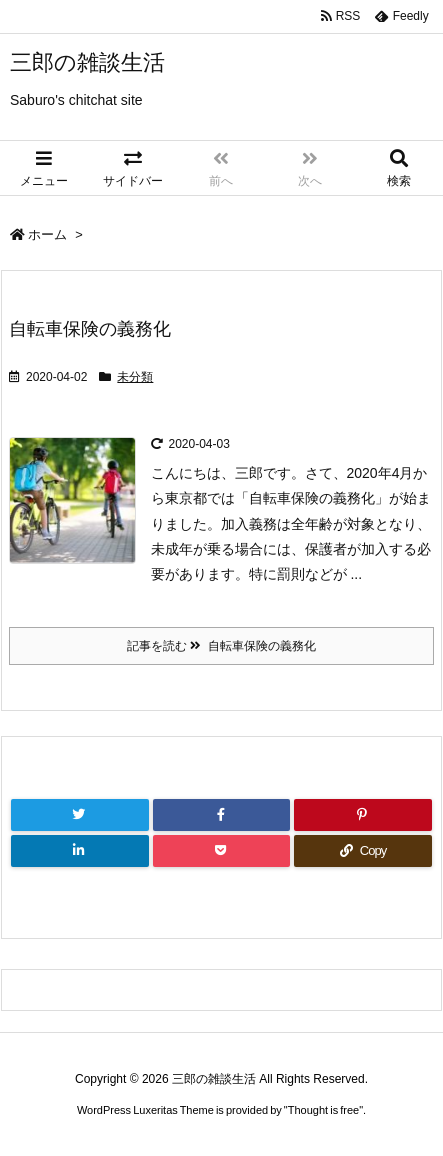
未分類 (135, 377)
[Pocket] (222, 851)
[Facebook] (222, 815)
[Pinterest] (363, 815)
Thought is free (323, 1110)
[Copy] (363, 851)
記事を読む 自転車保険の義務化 (221, 646)
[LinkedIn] (80, 851)
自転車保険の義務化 (90, 329)
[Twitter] (80, 815)
